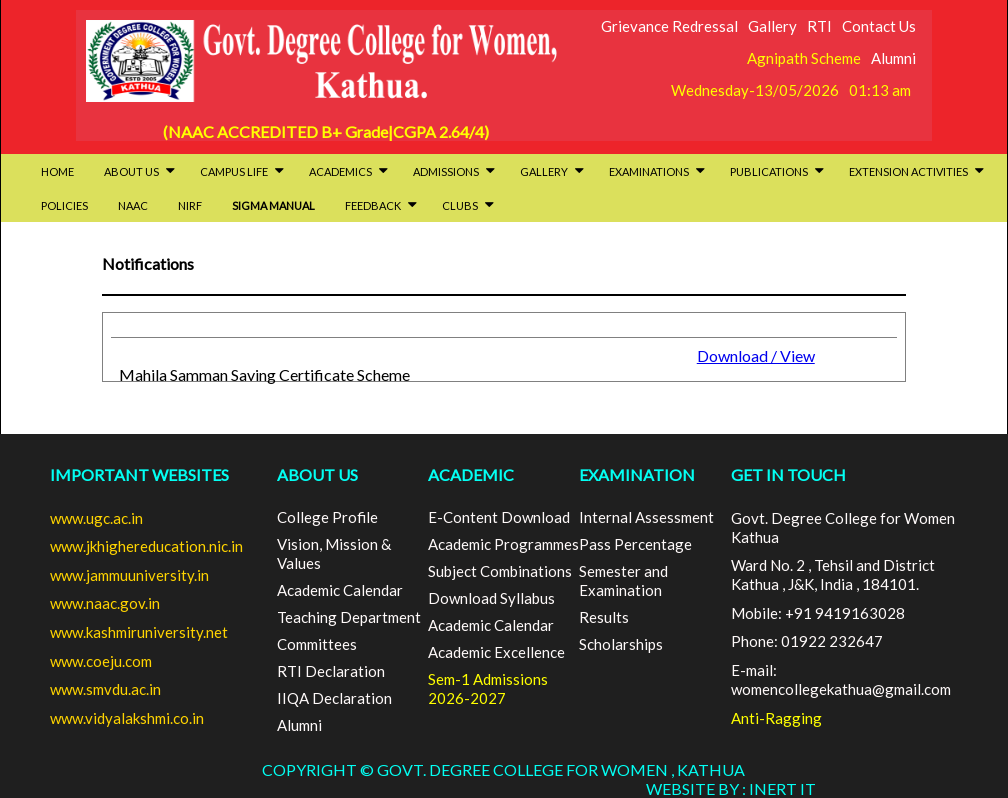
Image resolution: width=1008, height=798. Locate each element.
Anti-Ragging (776, 718)
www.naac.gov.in (105, 603)
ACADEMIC (471, 474)
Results (604, 617)
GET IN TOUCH (788, 474)
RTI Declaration (331, 671)
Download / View (756, 355)
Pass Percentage (635, 544)
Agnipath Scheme (804, 58)
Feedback (381, 205)
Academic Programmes (503, 544)
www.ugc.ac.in (96, 518)
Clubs (468, 205)
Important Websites (139, 474)
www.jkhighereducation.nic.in (146, 546)
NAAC (133, 205)
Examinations (657, 171)
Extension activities (916, 171)
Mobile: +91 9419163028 (818, 613)
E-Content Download (499, 517)
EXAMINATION (637, 474)
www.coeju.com (101, 661)
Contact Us (879, 26)
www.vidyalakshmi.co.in (127, 718)
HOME (57, 171)
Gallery (772, 26)
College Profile (327, 517)
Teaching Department (349, 617)
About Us (139, 171)
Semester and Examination (623, 580)
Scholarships (621, 644)
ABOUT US (317, 474)
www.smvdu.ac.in (105, 689)
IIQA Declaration (334, 698)
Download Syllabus (491, 598)
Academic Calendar (340, 590)
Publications (777, 171)
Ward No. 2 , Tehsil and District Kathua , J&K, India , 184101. (833, 574)
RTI (819, 26)
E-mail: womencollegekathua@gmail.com (841, 679)
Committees (317, 644)
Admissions (454, 171)
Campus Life (242, 171)
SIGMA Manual (273, 205)
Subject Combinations (500, 571)
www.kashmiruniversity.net (139, 632)
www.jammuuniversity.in (129, 575)
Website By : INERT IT (731, 788)
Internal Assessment (646, 517)
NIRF (190, 205)
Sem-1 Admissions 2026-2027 (488, 688)
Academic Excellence (496, 652)
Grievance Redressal (669, 26)
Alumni (893, 58)
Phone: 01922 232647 (807, 641)
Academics (348, 171)
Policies (64, 205)
